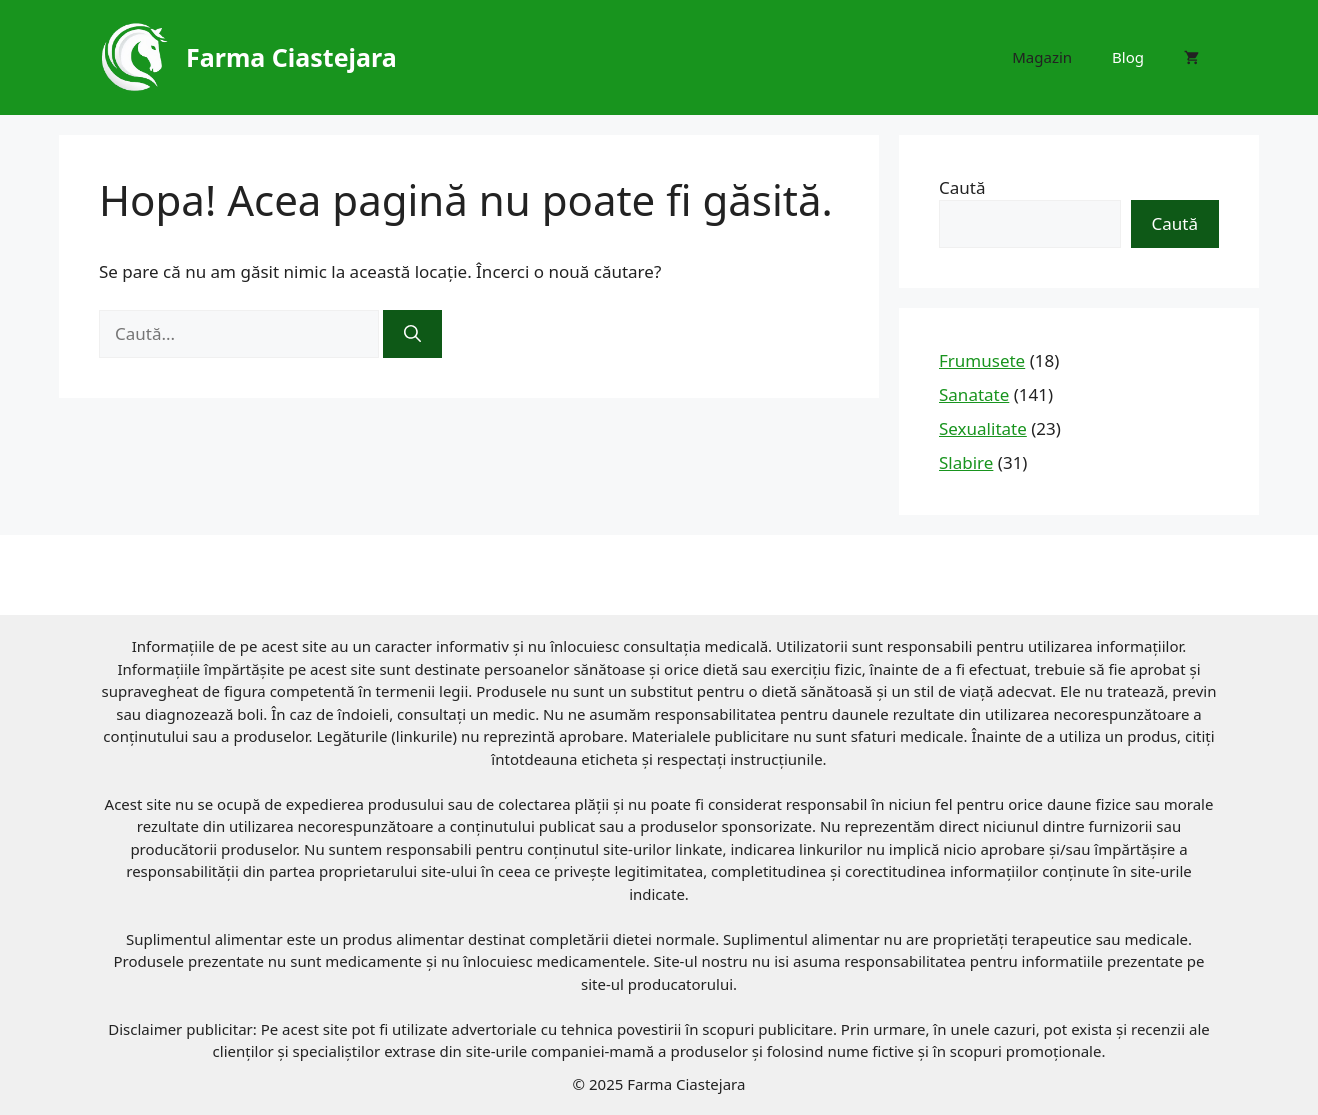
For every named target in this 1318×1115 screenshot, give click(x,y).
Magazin (1042, 57)
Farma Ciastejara (291, 57)
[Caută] (412, 334)
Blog (1128, 57)
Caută (962, 187)
